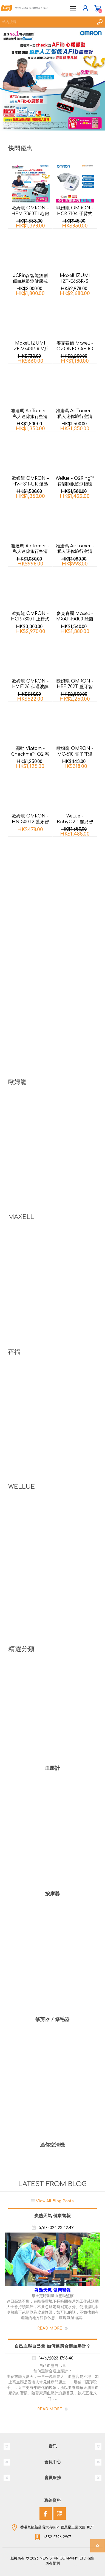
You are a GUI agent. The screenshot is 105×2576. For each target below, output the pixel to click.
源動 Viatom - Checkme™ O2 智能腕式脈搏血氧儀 (30, 754)
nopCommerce (64, 2564)
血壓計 (52, 1768)
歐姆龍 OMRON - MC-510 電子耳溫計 (74, 754)
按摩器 (52, 1893)
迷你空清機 (52, 2145)
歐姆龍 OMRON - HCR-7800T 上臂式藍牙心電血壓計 (30, 619)
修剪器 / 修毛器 (52, 2019)
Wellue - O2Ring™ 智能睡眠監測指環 (75, 481)
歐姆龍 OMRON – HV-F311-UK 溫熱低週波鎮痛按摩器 (30, 484)
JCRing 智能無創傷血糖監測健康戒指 (30, 281)
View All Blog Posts (55, 2201)
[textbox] (47, 21)
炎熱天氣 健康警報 (52, 2215)
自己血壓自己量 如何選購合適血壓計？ (52, 2346)
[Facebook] (45, 2513)
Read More (49, 2328)
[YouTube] (59, 2513)
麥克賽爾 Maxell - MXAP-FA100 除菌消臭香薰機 (74, 619)
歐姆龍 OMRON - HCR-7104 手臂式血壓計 (74, 214)
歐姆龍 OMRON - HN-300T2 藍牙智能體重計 (30, 822)
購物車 (97, 8)
